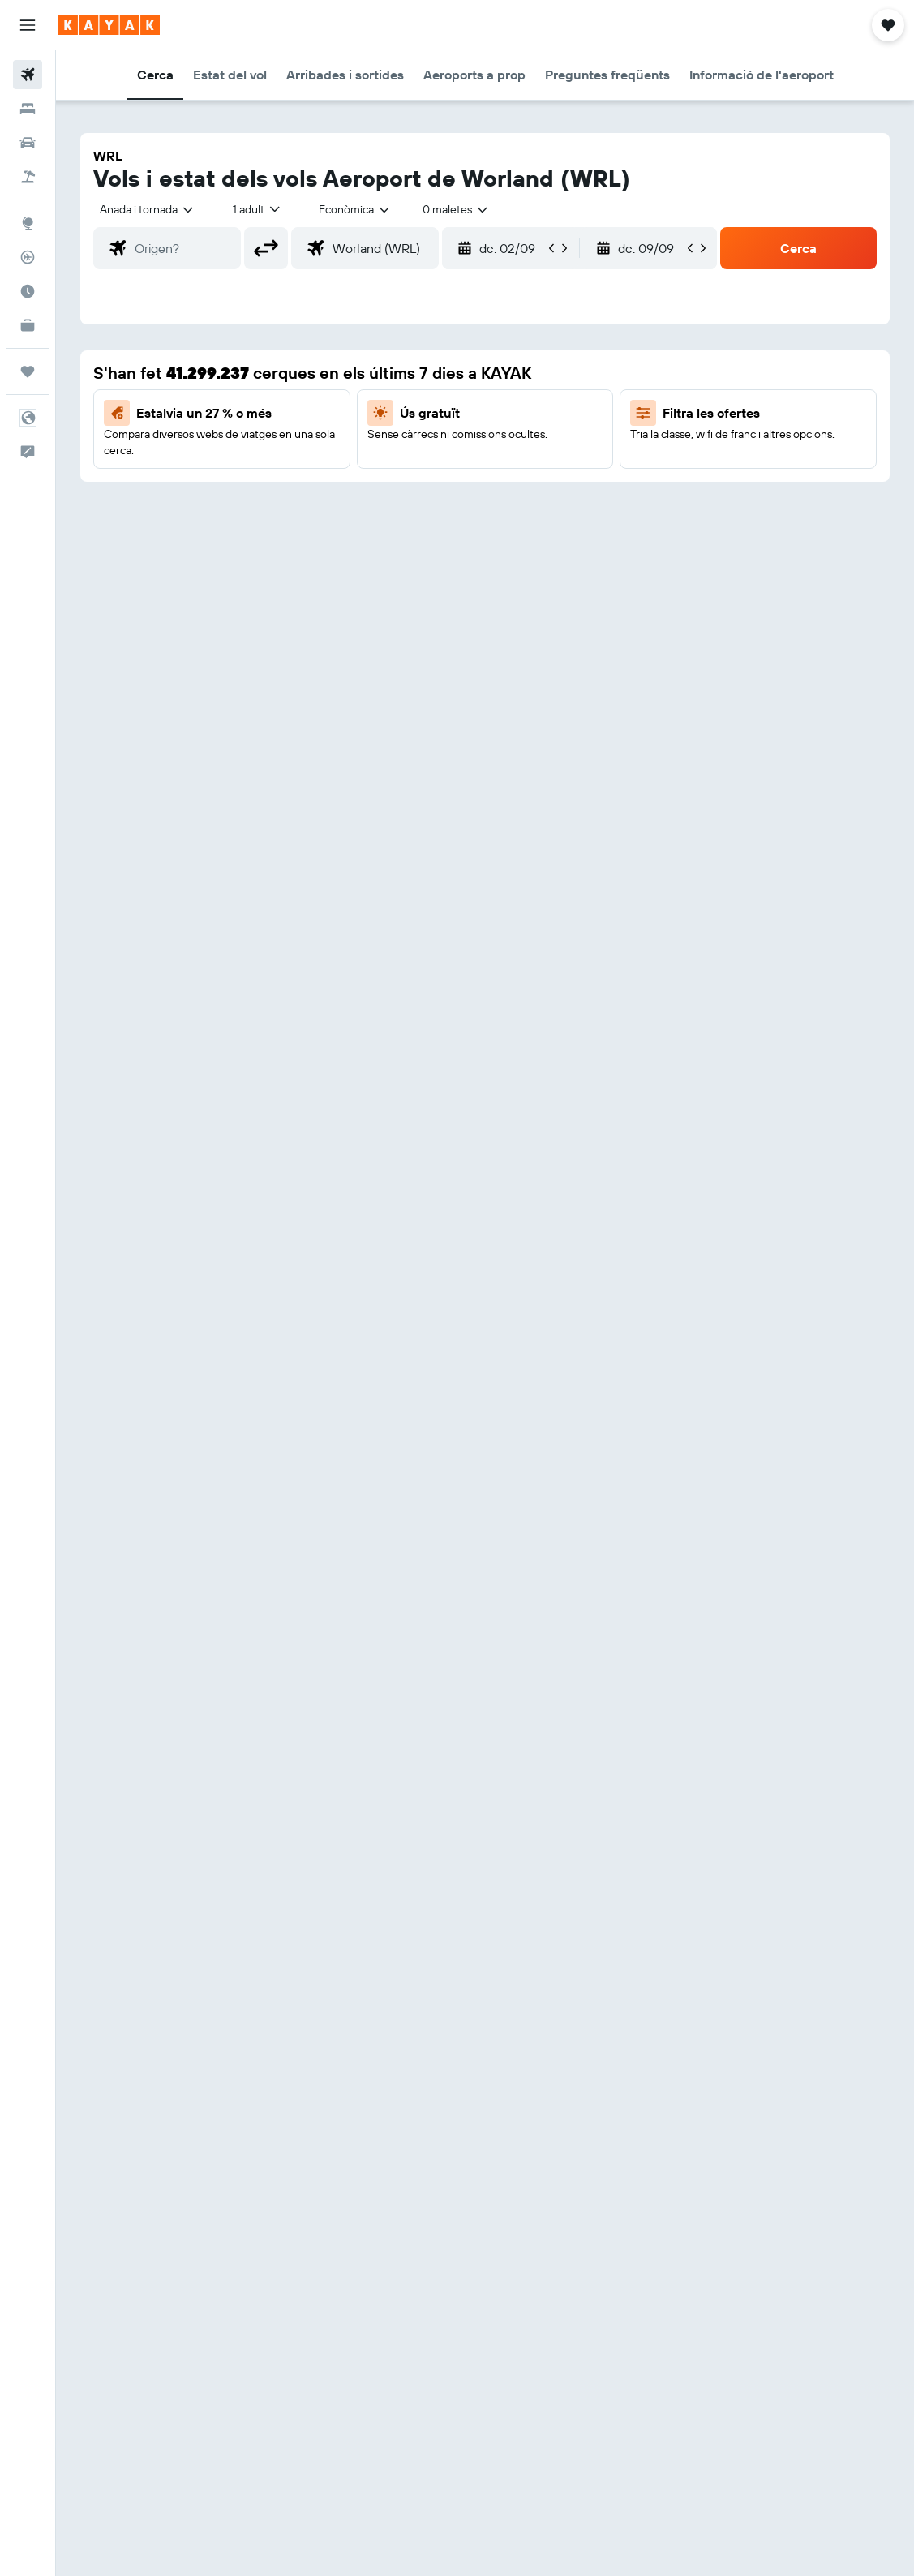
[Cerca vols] (27, 74)
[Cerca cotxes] (27, 143)
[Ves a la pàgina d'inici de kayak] (109, 25)
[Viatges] (27, 371)
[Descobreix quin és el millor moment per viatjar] (27, 291)
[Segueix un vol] (27, 257)
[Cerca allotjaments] (27, 108)
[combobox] (355, 209)
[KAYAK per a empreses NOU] (27, 325)
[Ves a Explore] (27, 223)
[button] (27, 25)
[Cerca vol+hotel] (27, 177)
